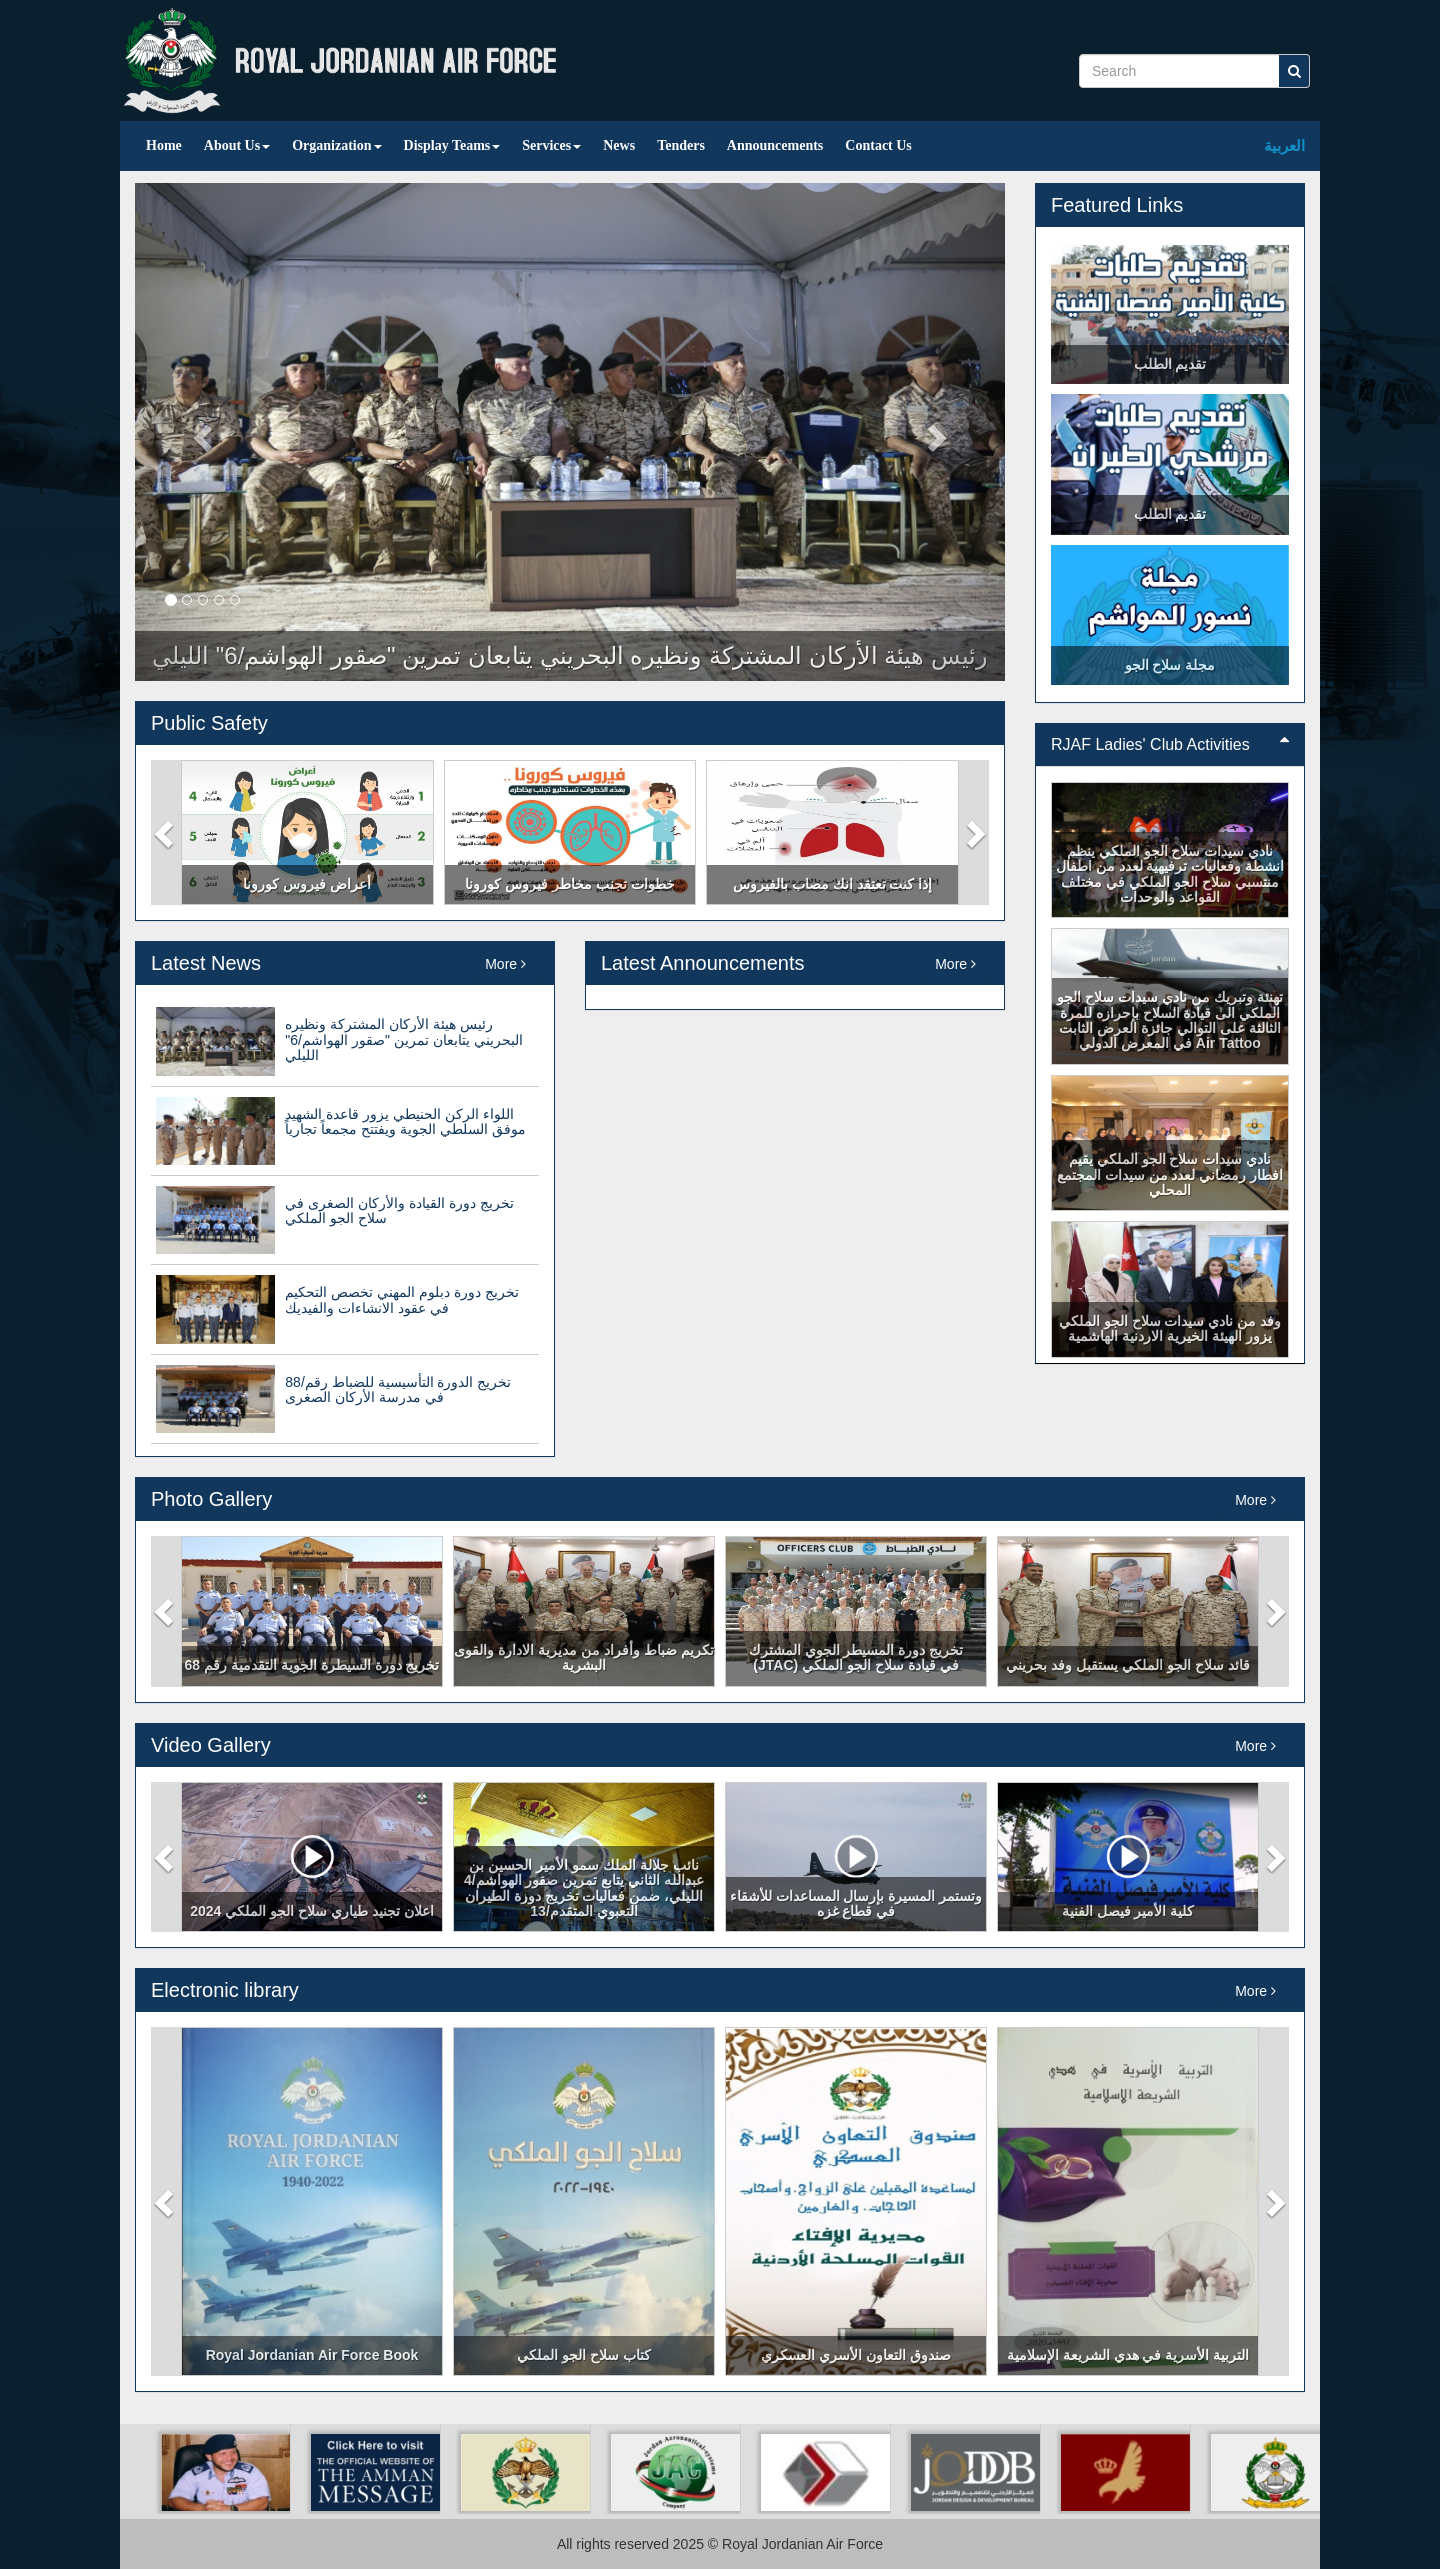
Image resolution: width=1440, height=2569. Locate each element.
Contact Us (878, 145)
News (619, 145)
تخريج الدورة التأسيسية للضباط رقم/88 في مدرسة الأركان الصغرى (398, 1389)
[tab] (1170, 745)
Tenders (681, 145)
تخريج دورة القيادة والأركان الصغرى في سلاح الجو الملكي (399, 1210)
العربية (1284, 145)
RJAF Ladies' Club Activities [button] (1170, 744)
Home (164, 145)
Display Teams (452, 145)
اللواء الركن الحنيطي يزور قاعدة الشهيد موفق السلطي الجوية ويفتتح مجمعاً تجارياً (405, 1121)
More (505, 964)
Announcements (775, 145)
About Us (237, 145)
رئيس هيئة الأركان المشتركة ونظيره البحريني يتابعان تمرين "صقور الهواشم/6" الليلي (403, 1039)
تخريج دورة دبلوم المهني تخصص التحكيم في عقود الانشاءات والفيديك (401, 1299)
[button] (166, 832)
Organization (336, 145)
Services (551, 145)
